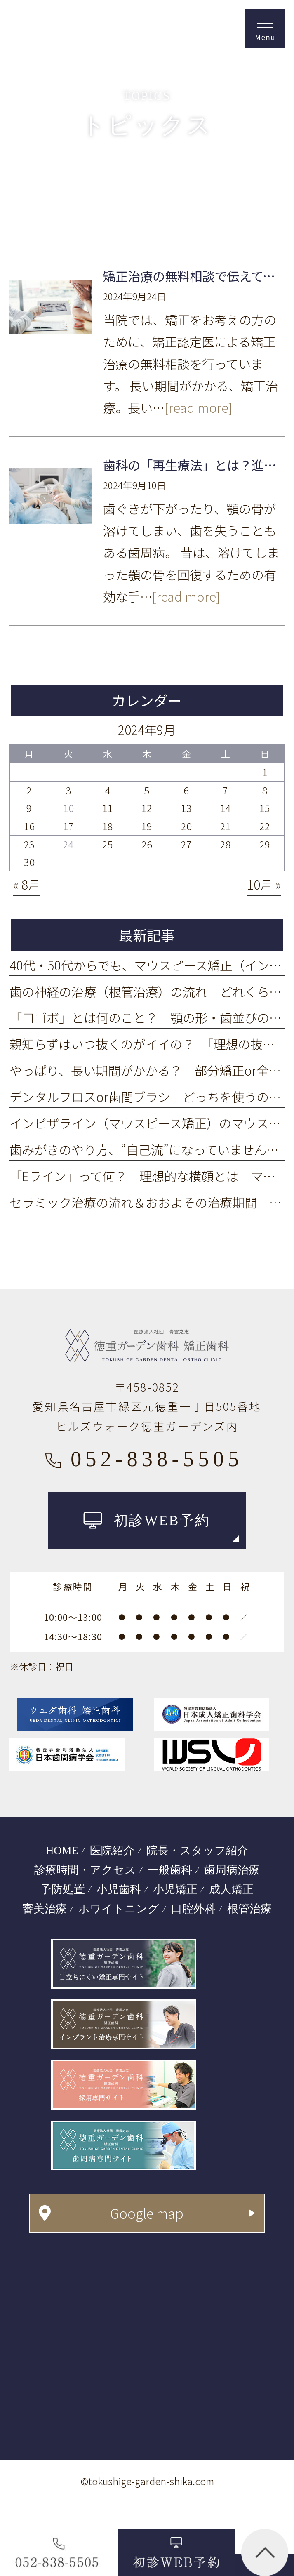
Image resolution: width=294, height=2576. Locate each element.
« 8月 (26, 884)
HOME (62, 1850)
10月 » (264, 884)
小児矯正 (175, 1889)
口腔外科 (193, 1909)
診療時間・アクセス (85, 1870)
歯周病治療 (232, 1870)
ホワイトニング (118, 1909)
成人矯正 (231, 1889)
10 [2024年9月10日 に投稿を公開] (68, 808)
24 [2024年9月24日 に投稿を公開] (68, 844)
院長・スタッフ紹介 (197, 1850)
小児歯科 (118, 1889)
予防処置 (62, 1889)
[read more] (199, 407)
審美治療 (44, 1909)
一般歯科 (170, 1870)
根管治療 (249, 1909)
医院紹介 (112, 1850)
